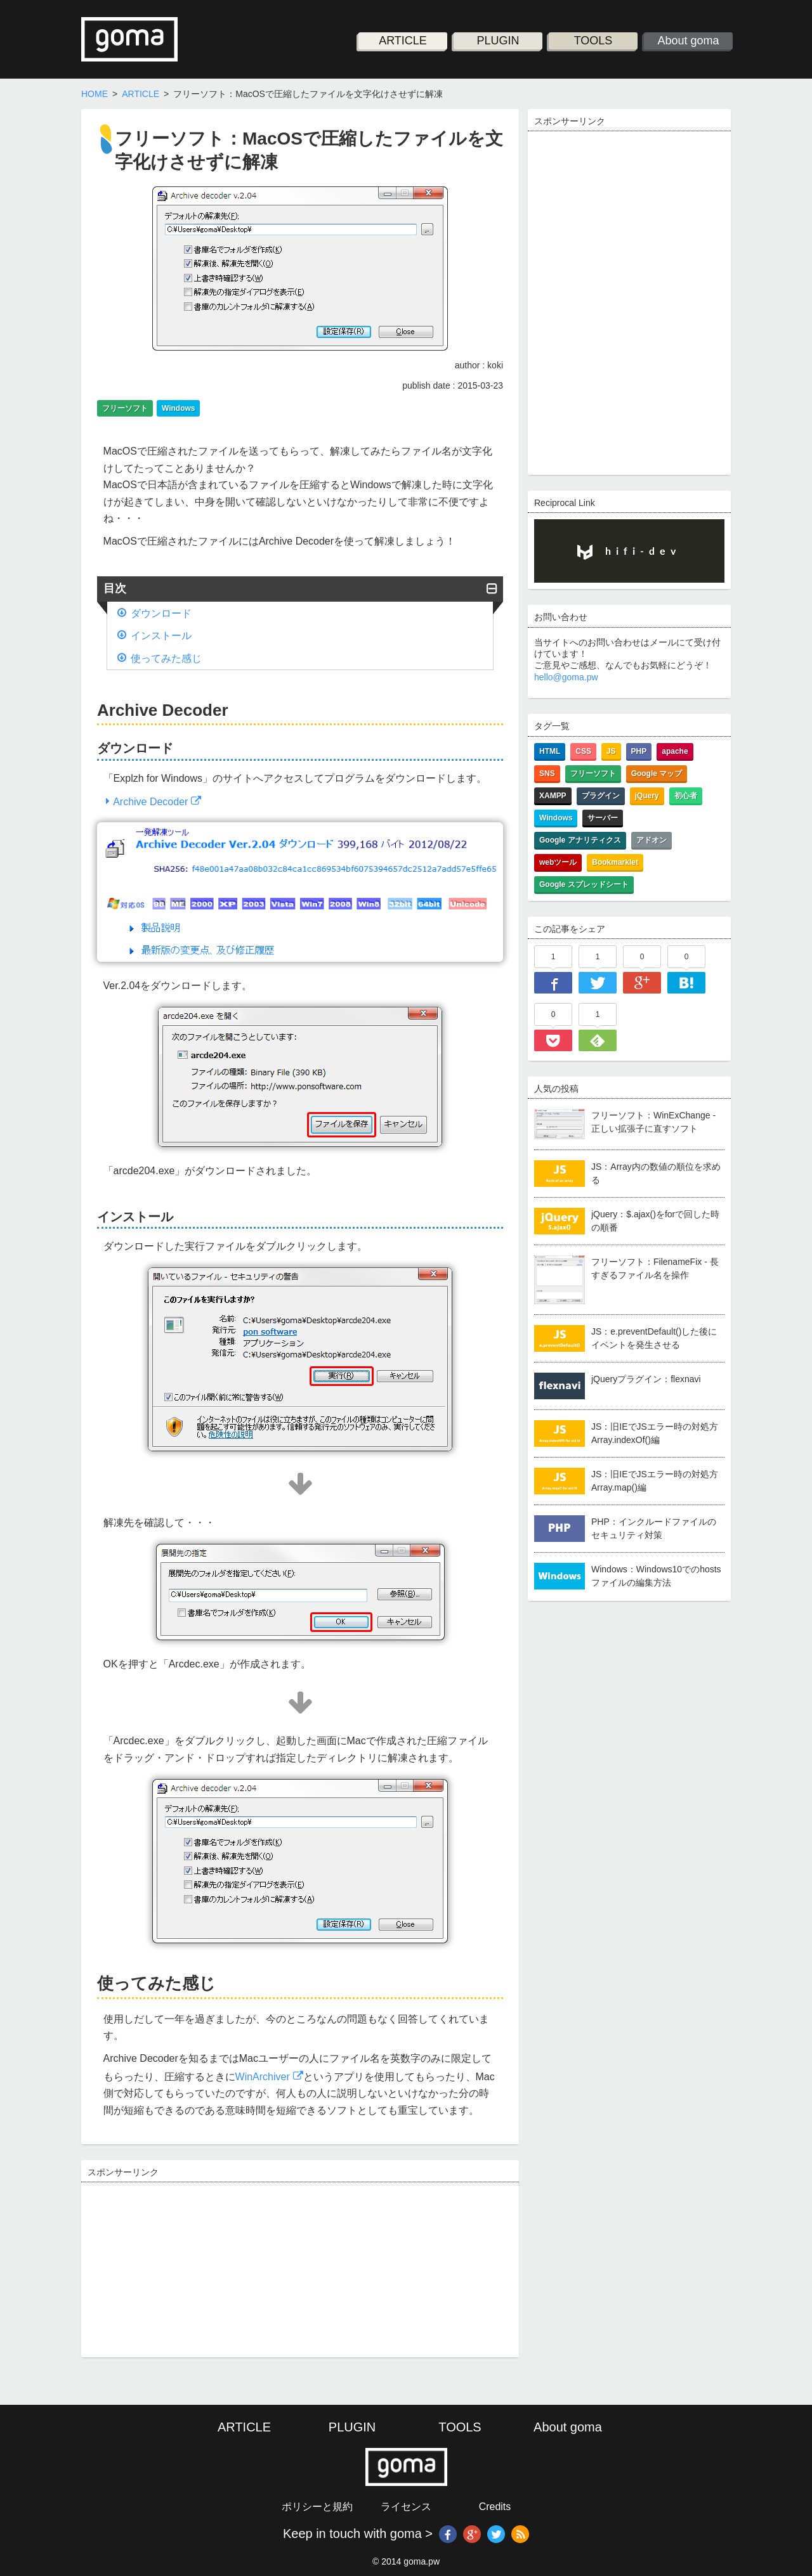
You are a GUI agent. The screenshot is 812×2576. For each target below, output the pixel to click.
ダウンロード (161, 613)
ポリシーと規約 (317, 2506)
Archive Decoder (150, 801)
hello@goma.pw (566, 677)
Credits (495, 2506)
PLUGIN (498, 40)
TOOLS (593, 40)
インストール (161, 635)
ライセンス (406, 2506)
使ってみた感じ (166, 658)
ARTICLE (403, 40)
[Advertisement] (183, 2268)
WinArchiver (262, 2076)
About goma (688, 40)
